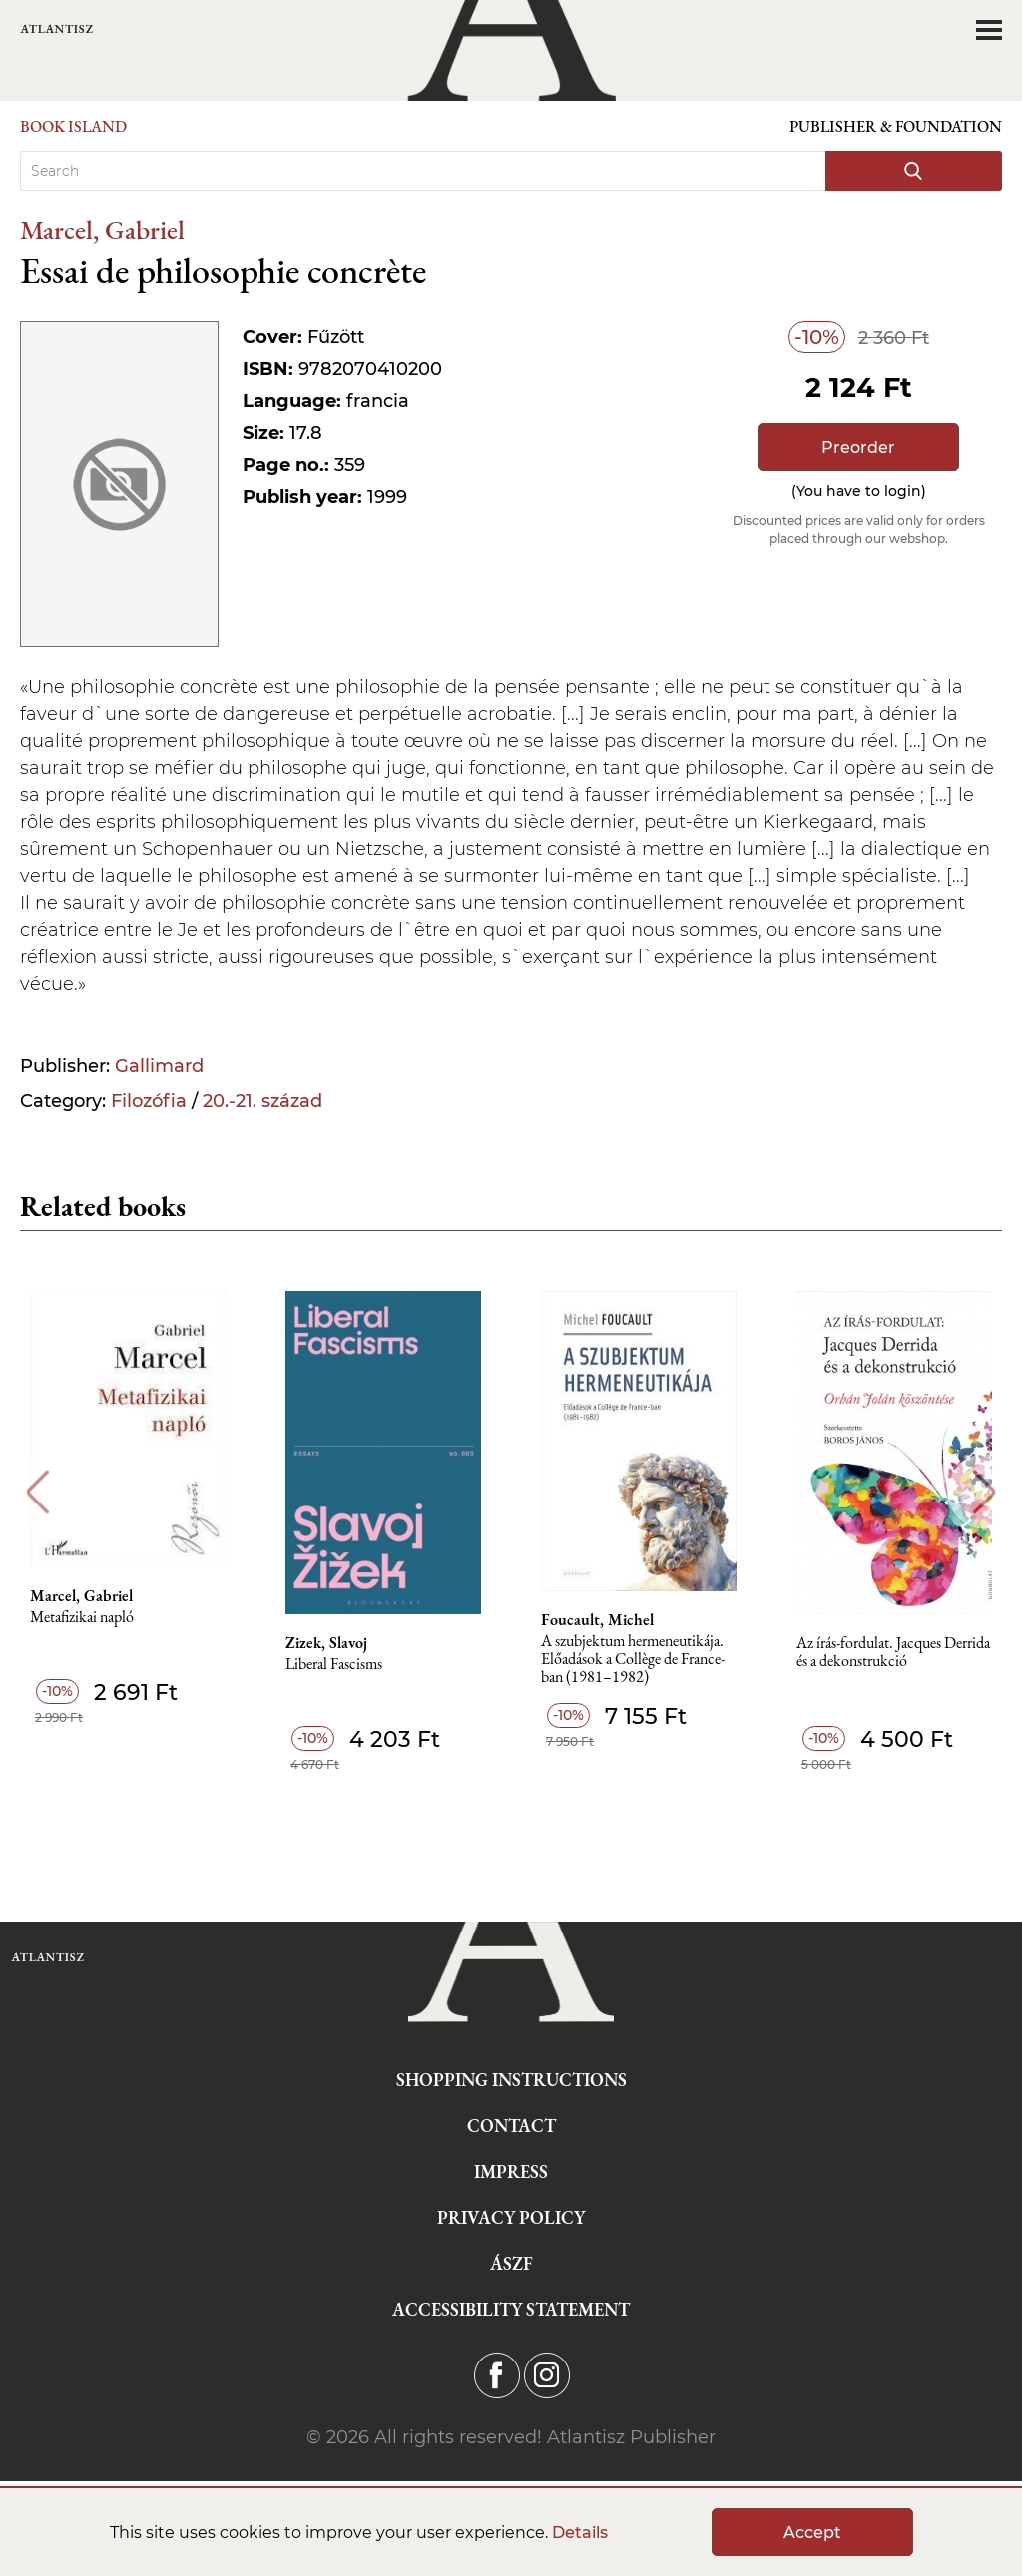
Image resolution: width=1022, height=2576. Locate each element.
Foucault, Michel (597, 1620)
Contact (511, 2125)
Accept (812, 2532)
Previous (37, 1492)
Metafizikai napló (82, 1617)
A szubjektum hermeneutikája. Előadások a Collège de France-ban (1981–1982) (633, 1659)
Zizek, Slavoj (326, 1643)
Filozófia (149, 1101)
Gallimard (159, 1065)
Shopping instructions (511, 2079)
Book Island (73, 126)
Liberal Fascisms (333, 1664)
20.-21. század (262, 1101)
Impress (511, 2171)
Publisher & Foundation (895, 126)
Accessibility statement (511, 2309)
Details (580, 2532)
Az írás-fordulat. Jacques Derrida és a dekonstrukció (893, 1652)
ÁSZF (511, 2263)
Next (984, 1492)
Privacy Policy (511, 2217)
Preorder (858, 447)
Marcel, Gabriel (102, 230)
